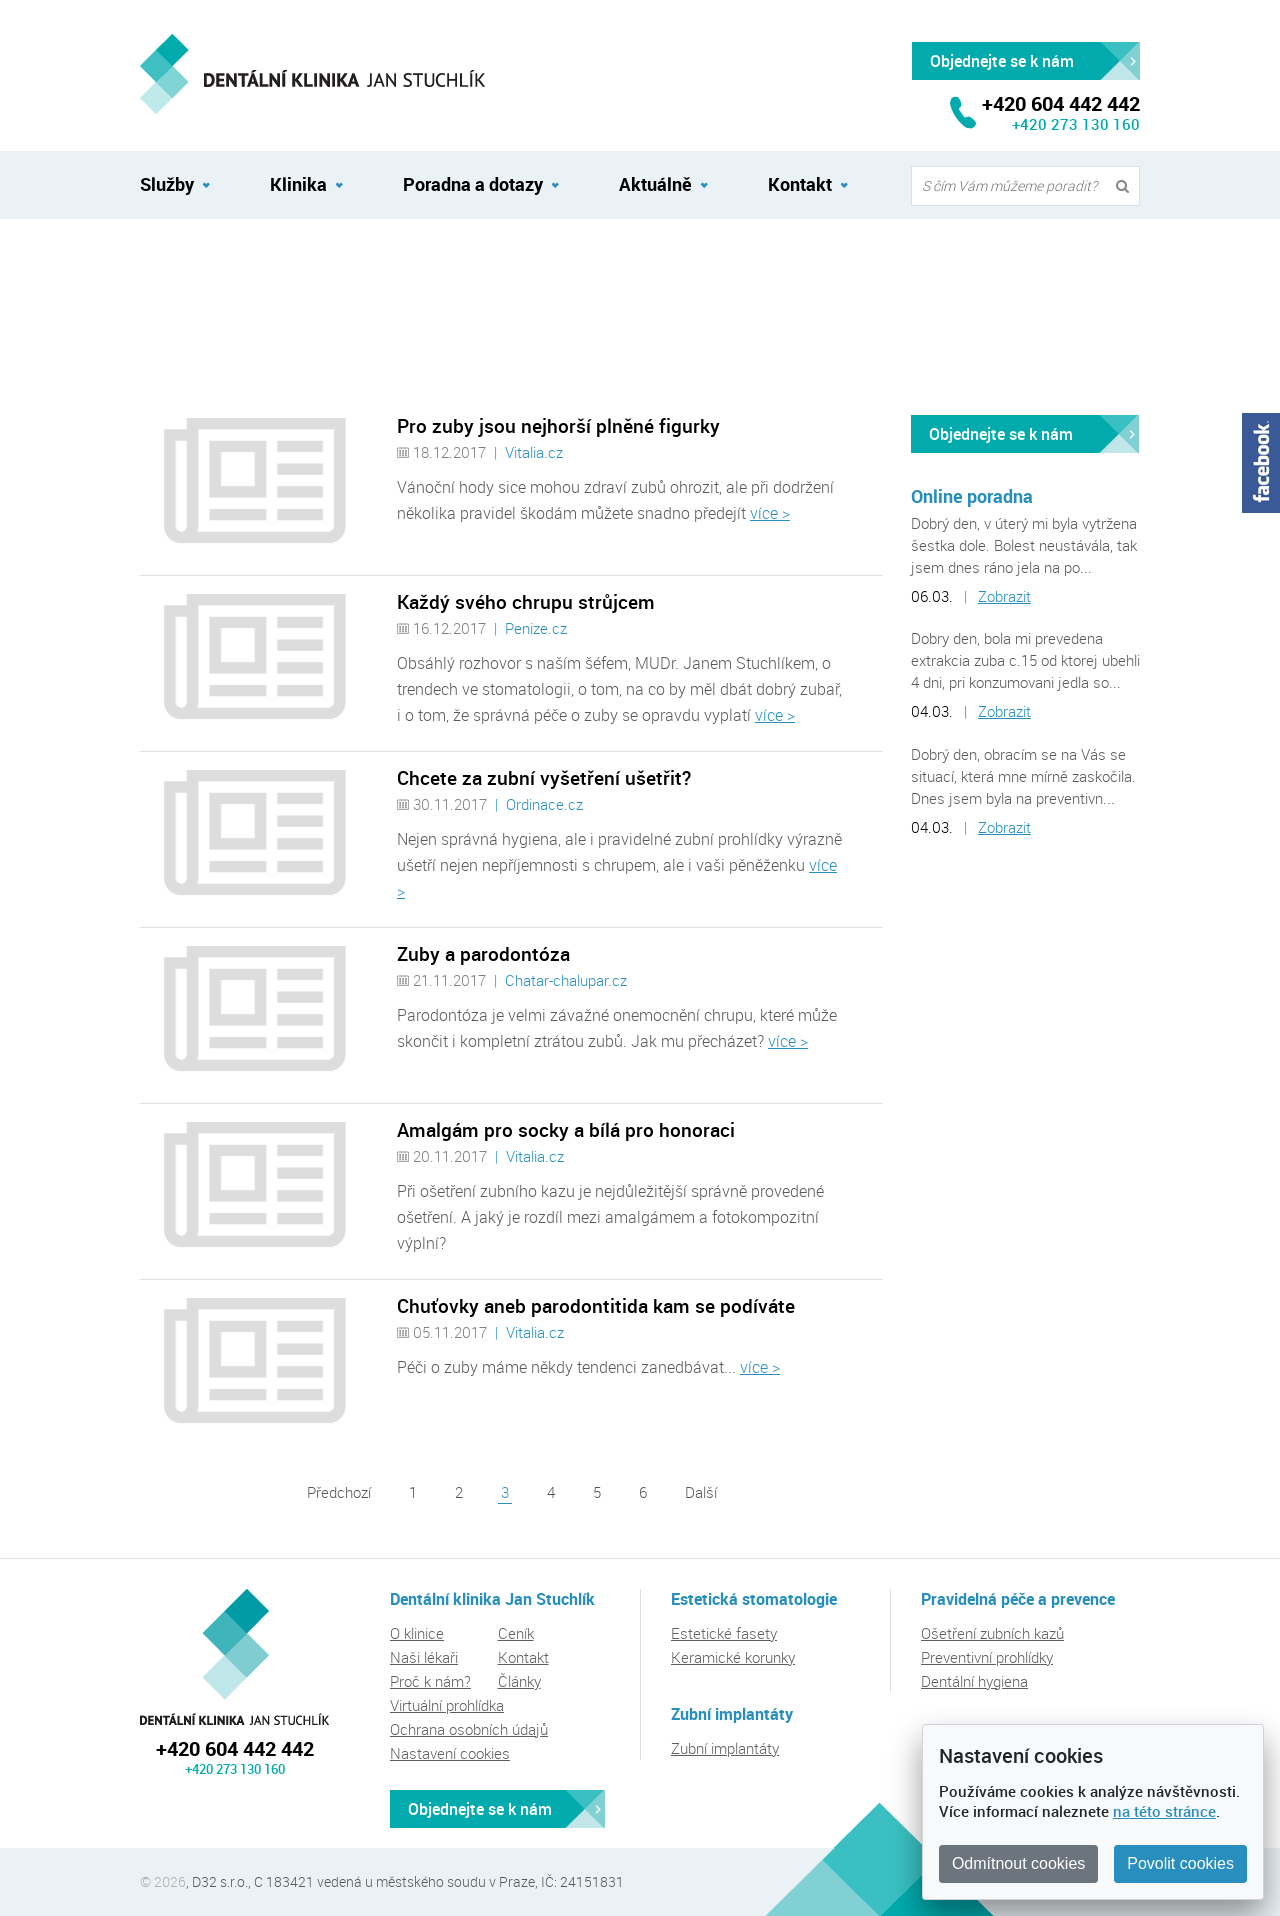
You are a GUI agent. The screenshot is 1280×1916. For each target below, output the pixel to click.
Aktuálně (167, 263)
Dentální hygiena (974, 1681)
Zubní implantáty (725, 1748)
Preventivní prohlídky (987, 1657)
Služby (167, 184)
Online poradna (972, 496)
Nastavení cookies (450, 1753)
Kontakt (800, 184)
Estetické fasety (724, 1633)
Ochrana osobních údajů (469, 1729)
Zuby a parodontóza (483, 954)
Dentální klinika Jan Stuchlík (234, 1657)
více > (770, 513)
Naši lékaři (424, 1657)
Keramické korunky (733, 1657)
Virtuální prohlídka (447, 1705)
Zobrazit (1004, 596)
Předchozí (339, 1492)
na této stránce (1164, 1811)
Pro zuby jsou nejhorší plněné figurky (558, 426)
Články (519, 1681)
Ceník (516, 1633)
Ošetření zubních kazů (992, 1633)
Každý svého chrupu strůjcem (526, 602)
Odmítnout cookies (1018, 1863)
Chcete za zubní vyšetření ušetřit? (544, 778)
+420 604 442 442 (235, 1748)
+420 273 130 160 (1076, 124)
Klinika (298, 184)
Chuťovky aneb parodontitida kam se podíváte (596, 1306)
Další (701, 1492)
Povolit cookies (1180, 1863)
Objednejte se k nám (1001, 434)
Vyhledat (1127, 186)
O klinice (417, 1633)
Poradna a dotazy (473, 184)
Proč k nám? (430, 1681)
